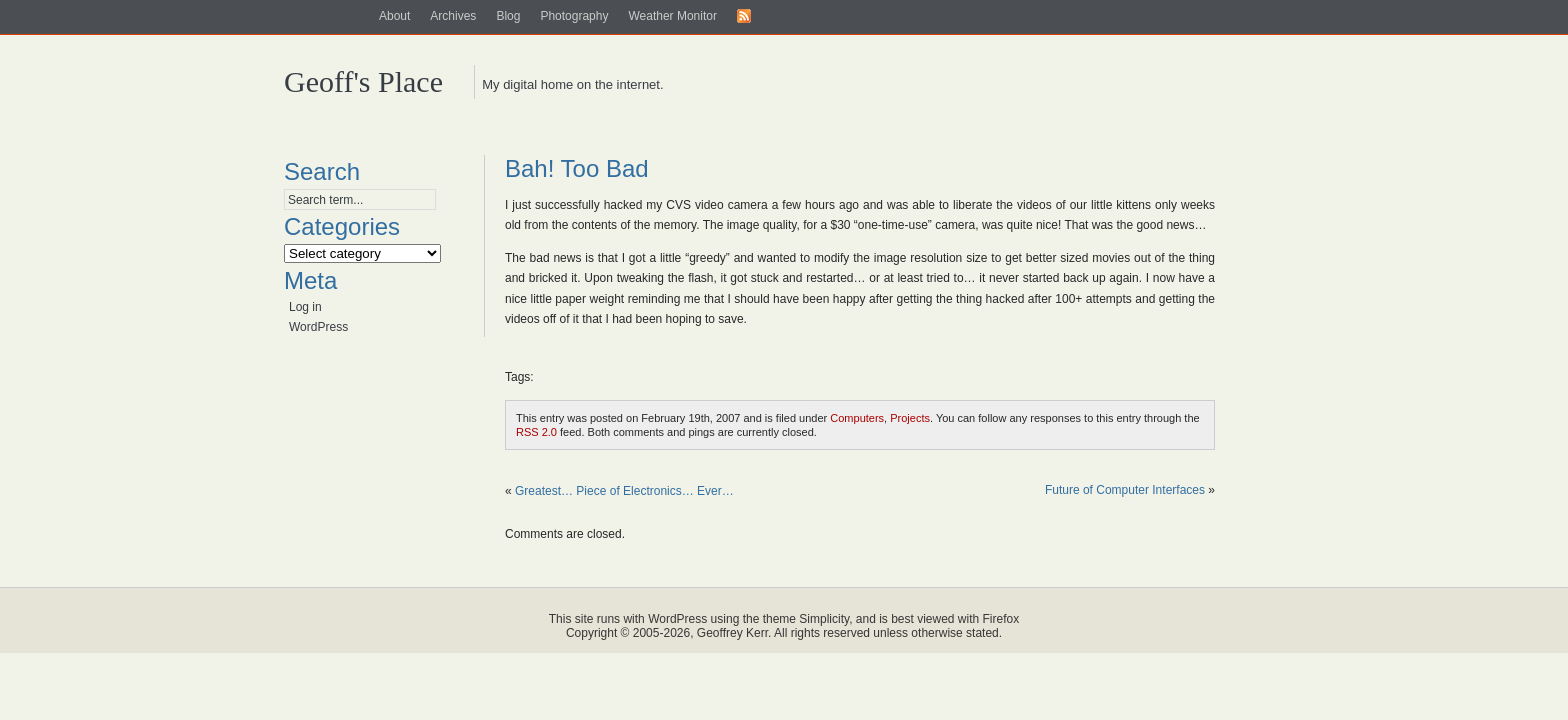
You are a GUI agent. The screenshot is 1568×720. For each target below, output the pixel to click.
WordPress (318, 327)
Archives (453, 16)
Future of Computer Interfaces (1125, 490)
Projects (910, 418)
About (394, 16)
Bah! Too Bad (577, 168)
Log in (305, 307)
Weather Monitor (672, 16)
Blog (508, 16)
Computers (857, 418)
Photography (574, 16)
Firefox (1001, 619)
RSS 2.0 (536, 432)
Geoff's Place (363, 81)
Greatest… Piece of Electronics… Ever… (624, 491)
